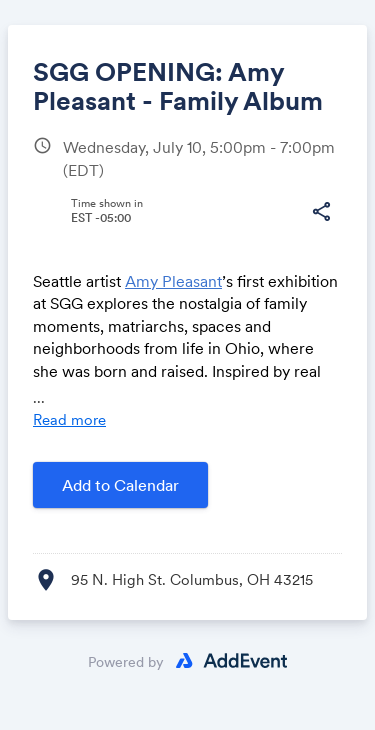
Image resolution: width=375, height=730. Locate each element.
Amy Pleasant (173, 281)
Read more (69, 419)
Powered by (126, 662)
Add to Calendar (120, 485)
